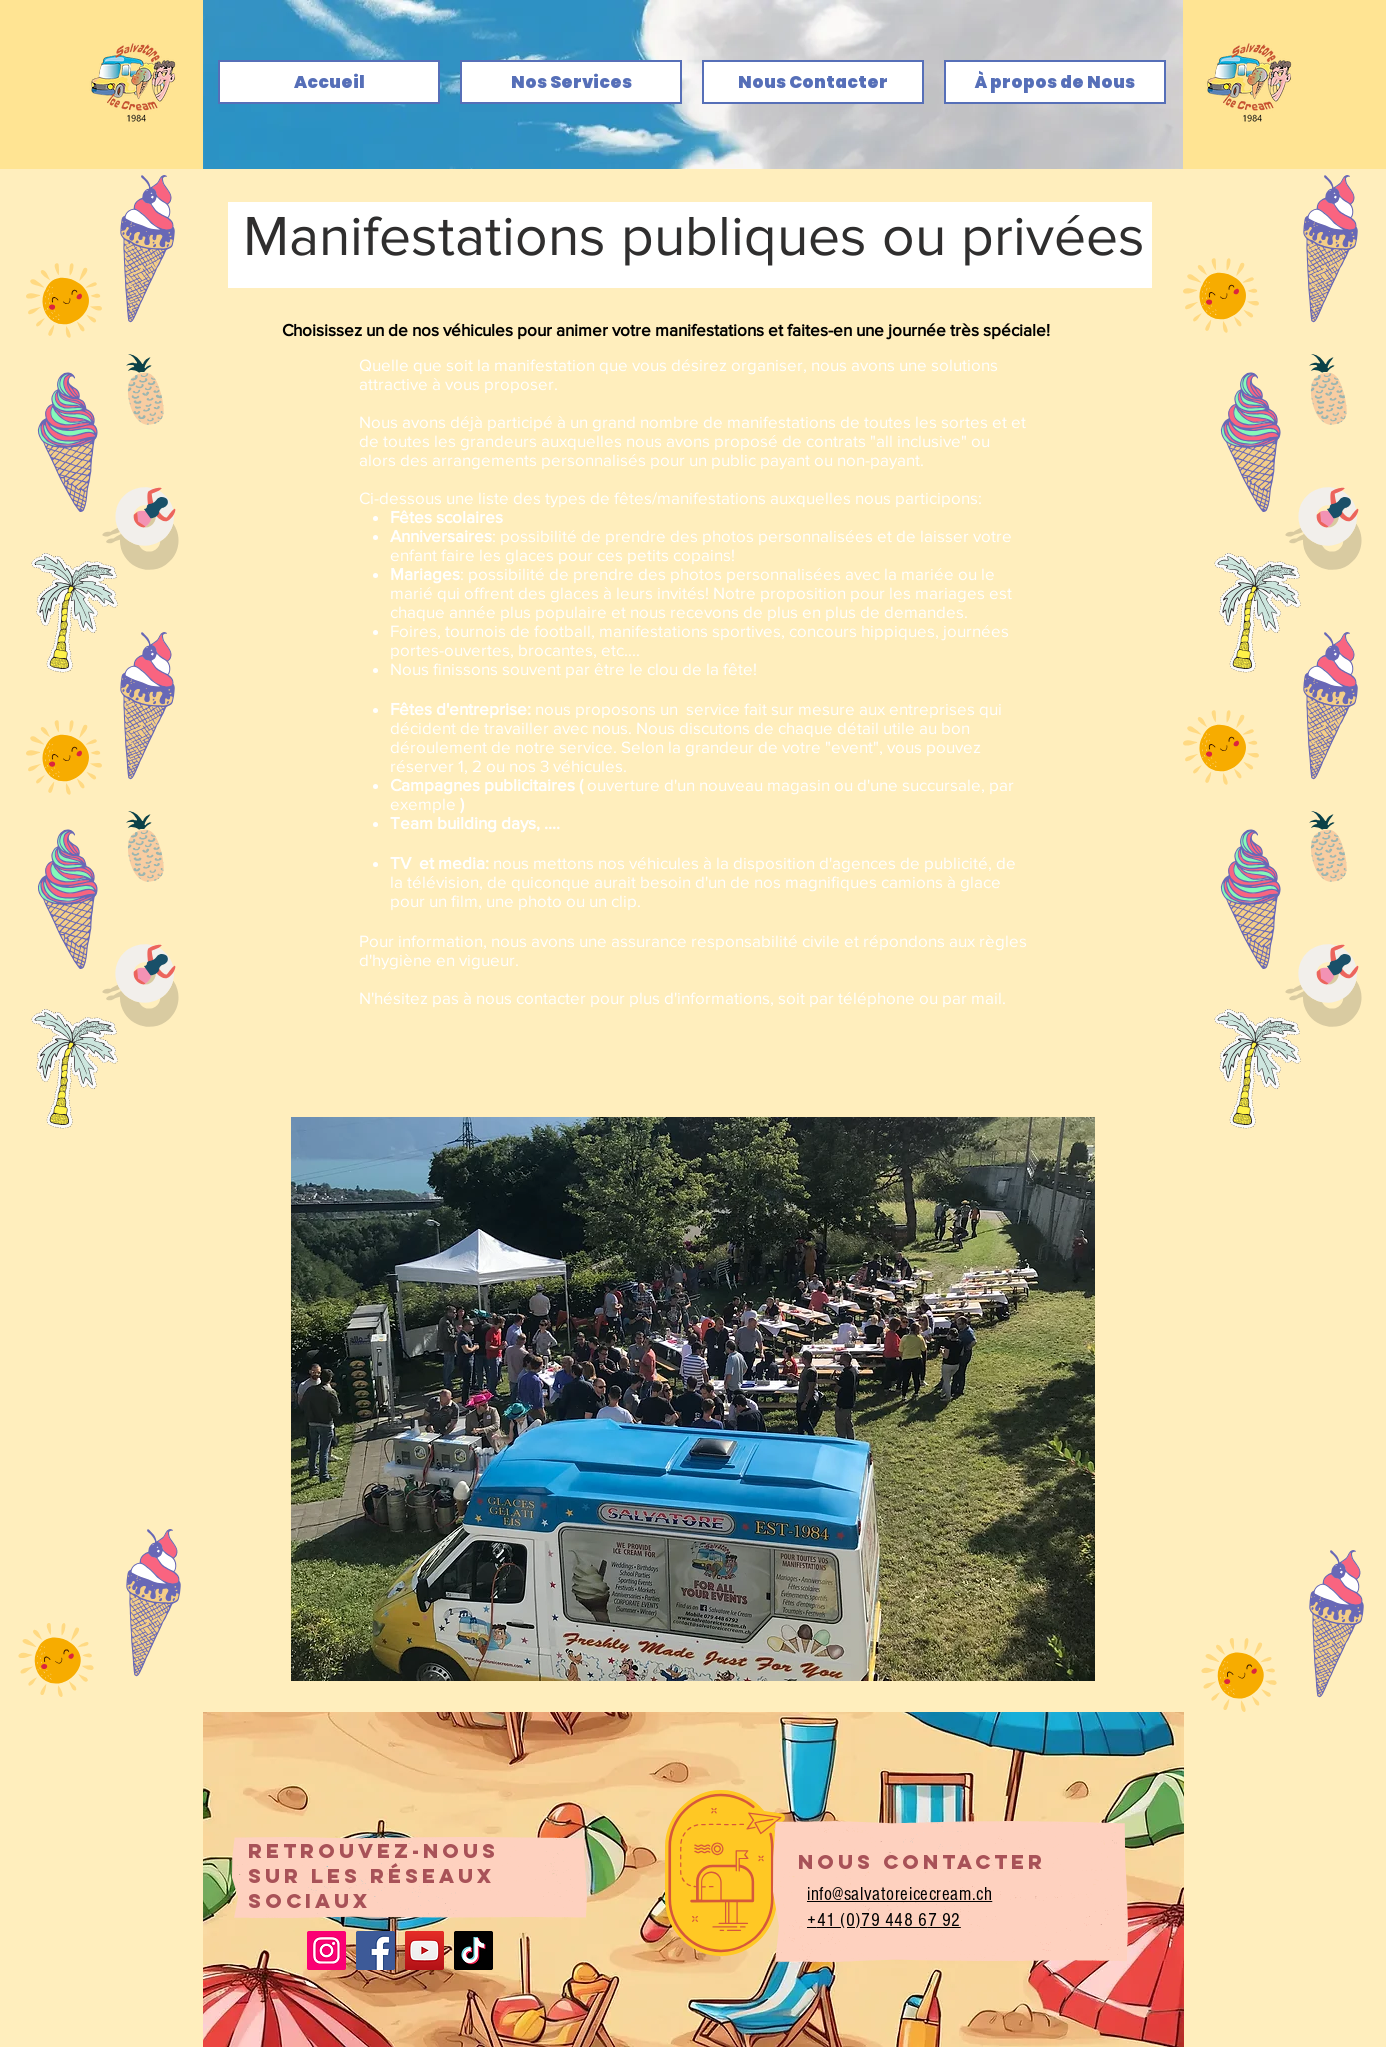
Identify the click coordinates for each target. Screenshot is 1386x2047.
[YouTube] (424, 1950)
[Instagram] (326, 1950)
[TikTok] (473, 1950)
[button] (693, 1399)
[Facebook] (375, 1950)
